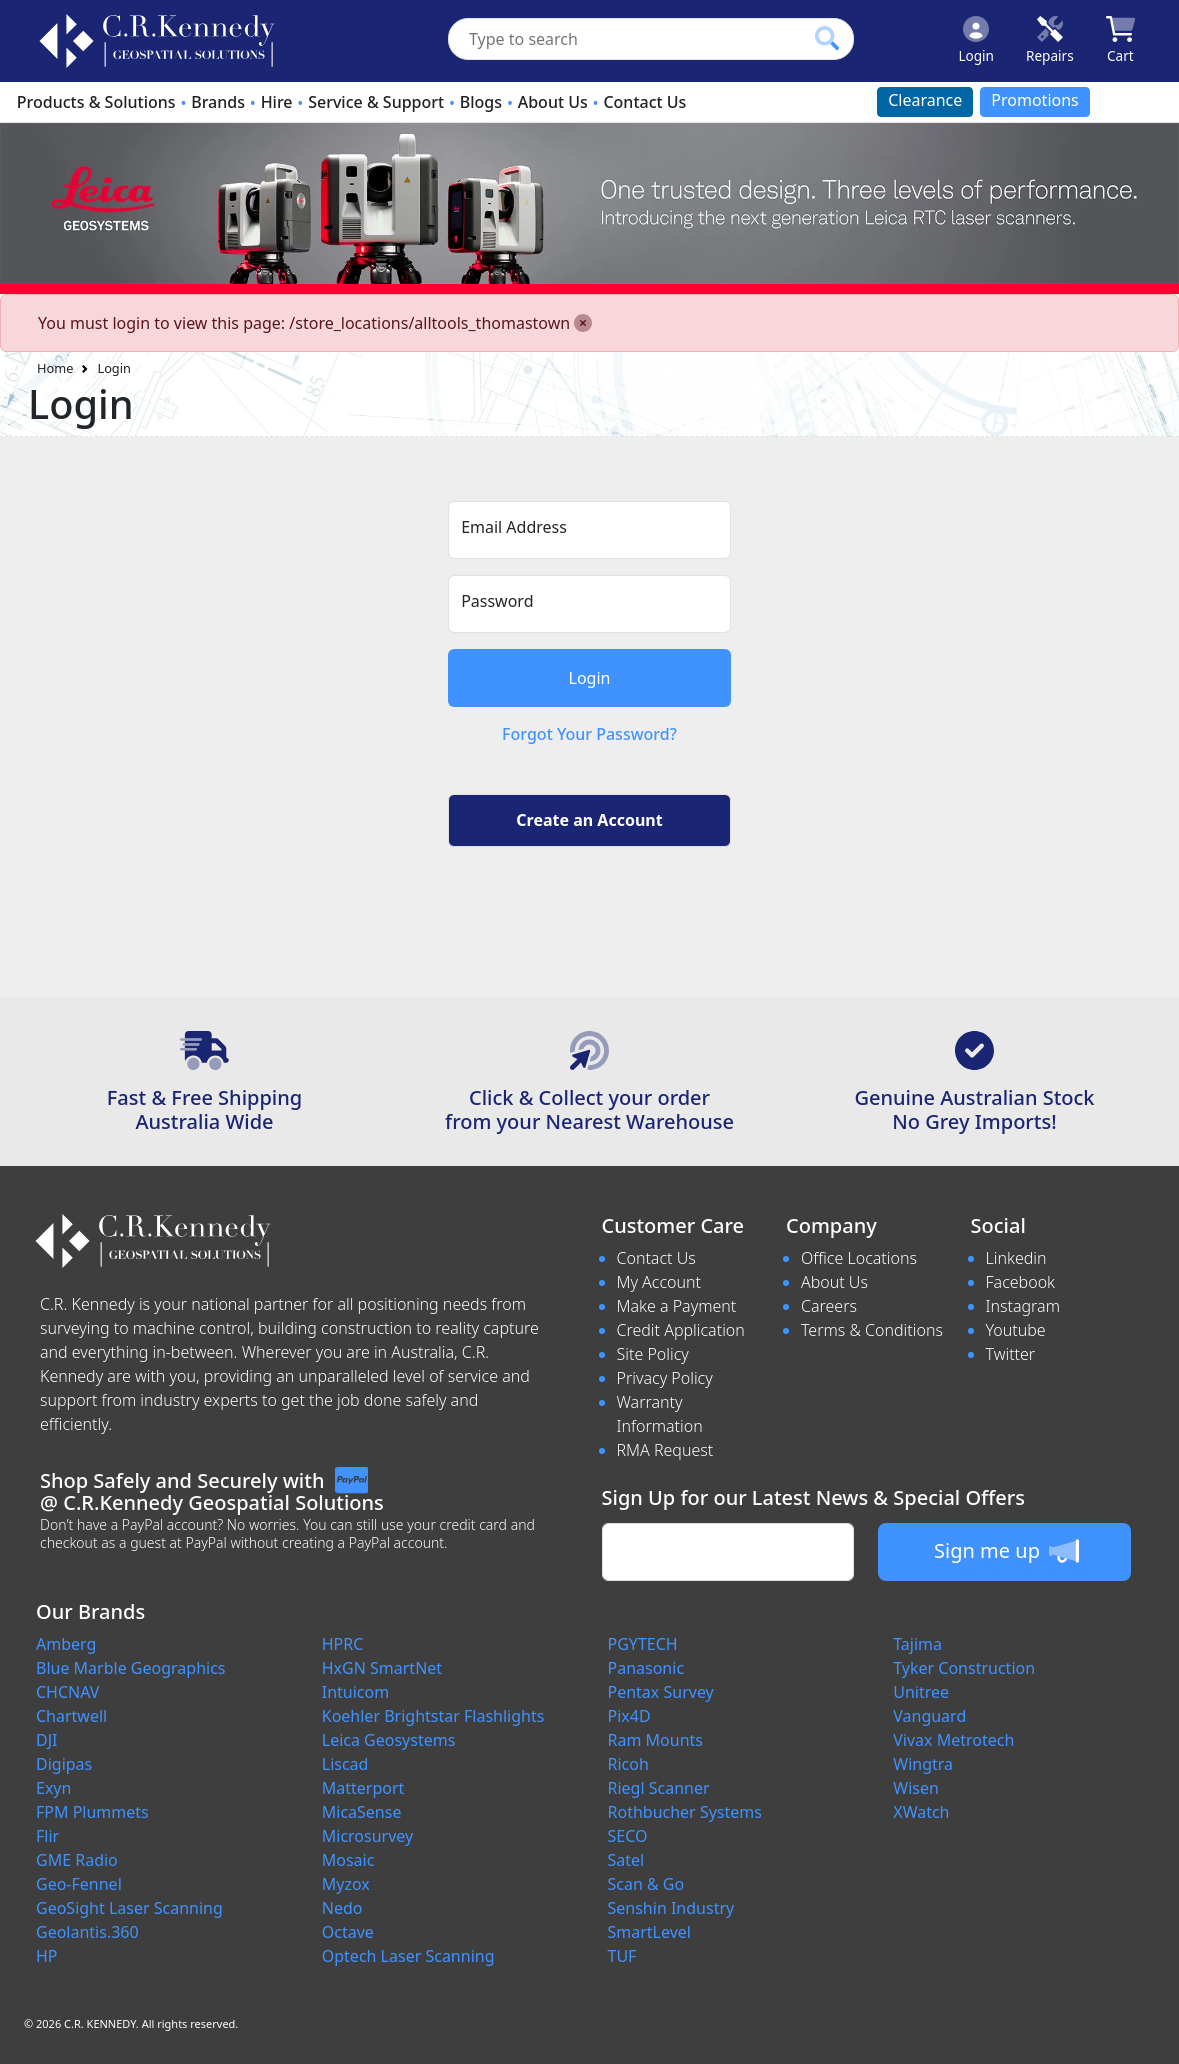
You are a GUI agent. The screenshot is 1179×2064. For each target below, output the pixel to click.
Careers (829, 1306)
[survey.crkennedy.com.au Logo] (157, 41)
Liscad (345, 1764)
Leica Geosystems (389, 1740)
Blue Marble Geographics (131, 1668)
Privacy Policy (665, 1378)
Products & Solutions (96, 102)
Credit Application (681, 1330)
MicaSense (362, 1812)
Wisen (916, 1788)
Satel (626, 1860)
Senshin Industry (671, 1908)
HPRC (343, 1644)
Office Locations (859, 1258)
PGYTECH (643, 1644)
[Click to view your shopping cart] (1120, 41)
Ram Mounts (655, 1740)
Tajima (917, 1644)
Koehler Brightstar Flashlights (433, 1716)
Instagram (1023, 1306)
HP (47, 1956)
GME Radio (77, 1860)
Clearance (925, 100)
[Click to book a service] (1050, 41)
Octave (348, 1932)
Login (114, 368)
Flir (47, 1836)
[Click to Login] (976, 41)
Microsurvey (367, 1836)
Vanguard (929, 1716)
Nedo (342, 1908)
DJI (46, 1740)
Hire (277, 102)
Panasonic (646, 1668)
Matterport (363, 1788)
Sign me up (1006, 1551)
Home (55, 368)
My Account (659, 1282)
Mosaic (348, 1860)
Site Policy (653, 1354)
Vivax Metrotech (953, 1740)
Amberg (66, 1644)
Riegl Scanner (659, 1788)
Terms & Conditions (872, 1330)
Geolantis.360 (87, 1932)
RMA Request (665, 1450)
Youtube (1016, 1330)
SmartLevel (649, 1932)
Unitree (921, 1692)
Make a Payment (677, 1306)
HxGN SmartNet (382, 1668)
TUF (622, 1956)
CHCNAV (67, 1692)
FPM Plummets (92, 1812)
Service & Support (376, 102)
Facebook (1020, 1282)
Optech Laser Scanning (408, 1956)
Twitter (1011, 1354)
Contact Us (644, 102)
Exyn (53, 1788)
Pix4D (629, 1716)
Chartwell (71, 1716)
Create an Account (589, 820)
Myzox (346, 1884)
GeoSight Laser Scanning (129, 1908)
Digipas (64, 1764)
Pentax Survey (661, 1692)
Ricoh (628, 1764)
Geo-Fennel (79, 1884)
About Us (553, 102)
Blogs (481, 102)
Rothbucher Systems (685, 1812)
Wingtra (923, 1764)
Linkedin (1016, 1258)
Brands (218, 102)
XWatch (921, 1812)
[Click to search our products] (827, 38)
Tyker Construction (964, 1668)
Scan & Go (646, 1884)
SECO (628, 1836)
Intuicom (355, 1692)
